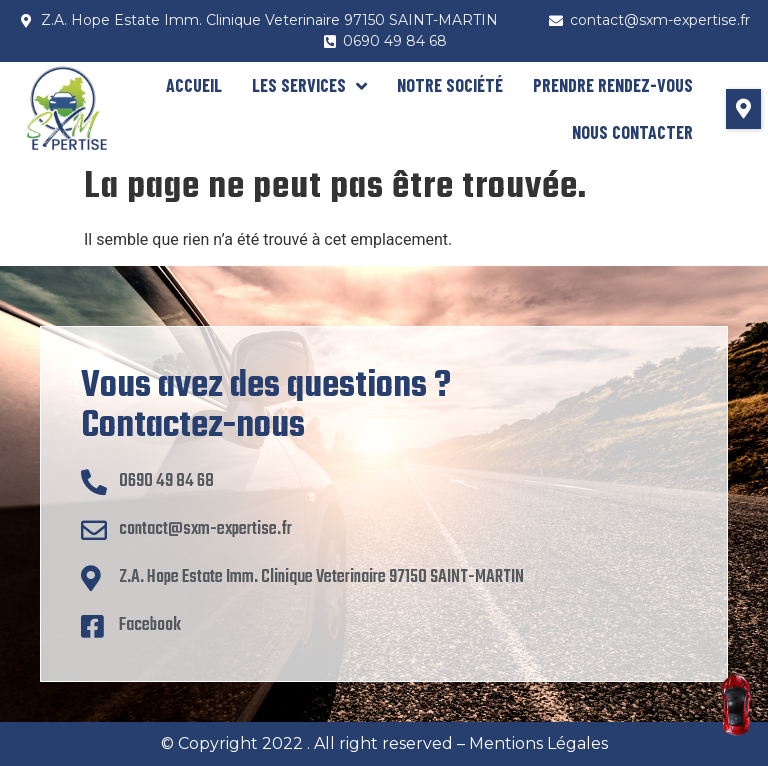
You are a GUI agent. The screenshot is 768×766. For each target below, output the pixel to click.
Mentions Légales (538, 743)
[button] (743, 109)
